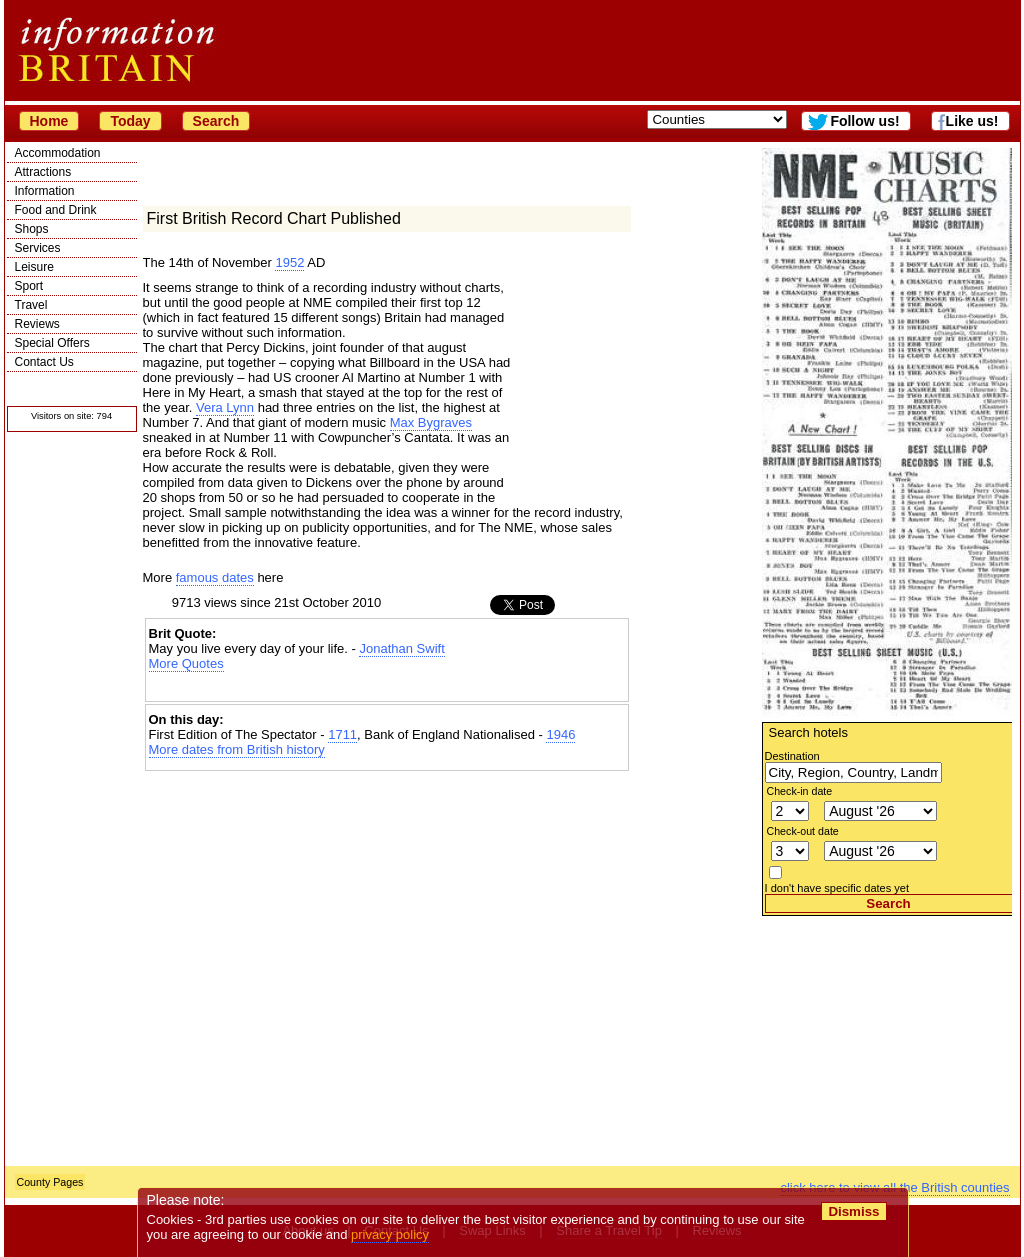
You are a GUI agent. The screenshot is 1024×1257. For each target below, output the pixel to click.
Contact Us (44, 362)
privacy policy (391, 1234)
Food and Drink (56, 210)
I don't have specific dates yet (837, 888)
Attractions (43, 172)
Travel (31, 305)
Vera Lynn (225, 407)
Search (216, 121)
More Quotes (186, 663)
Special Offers (52, 343)
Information (45, 191)
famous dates (215, 577)
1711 (342, 734)
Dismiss (854, 1211)
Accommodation (58, 153)
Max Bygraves (431, 422)
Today (130, 121)
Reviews (37, 324)
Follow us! (864, 121)
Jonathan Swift (401, 648)
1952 (289, 262)
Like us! (972, 121)
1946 (560, 734)
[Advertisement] (887, 1041)
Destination (792, 756)
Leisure (34, 267)
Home (49, 121)
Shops (32, 229)
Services (38, 248)
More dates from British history (237, 749)
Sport (29, 286)
